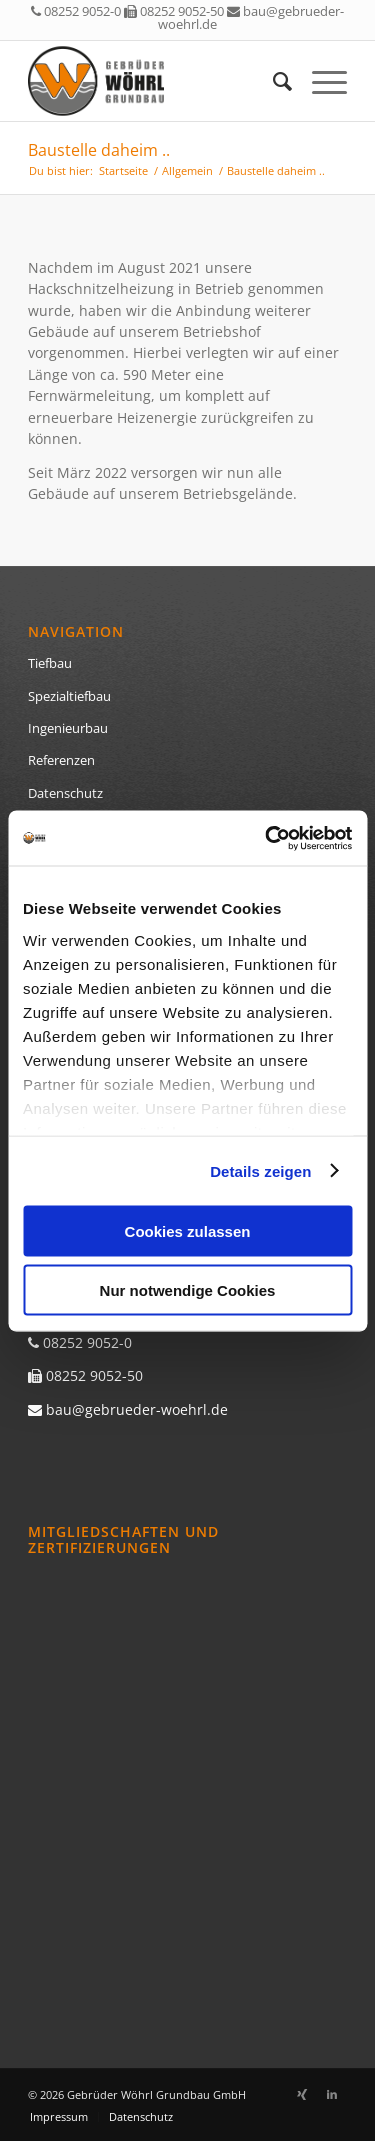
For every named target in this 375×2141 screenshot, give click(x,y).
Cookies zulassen (188, 1231)
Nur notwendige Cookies (188, 1289)
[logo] (155, 81)
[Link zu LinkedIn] (332, 2094)
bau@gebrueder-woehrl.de (251, 17)
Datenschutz (65, 793)
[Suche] (272, 81)
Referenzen (61, 760)
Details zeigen (260, 1170)
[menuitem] (272, 81)
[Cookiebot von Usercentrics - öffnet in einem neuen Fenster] (267, 838)
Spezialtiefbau (69, 696)
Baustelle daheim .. (99, 150)
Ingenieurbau (68, 728)
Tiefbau (50, 663)
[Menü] (319, 81)
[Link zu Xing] (302, 2094)
